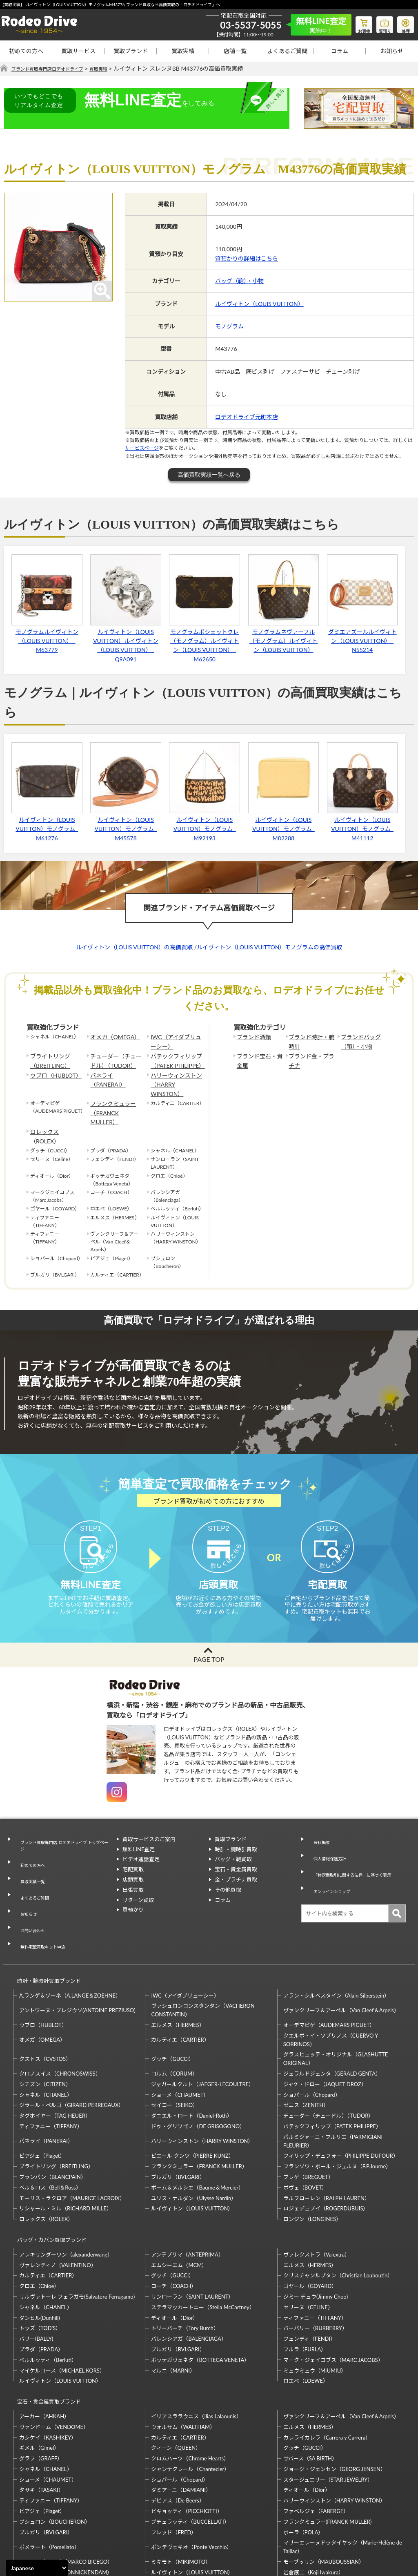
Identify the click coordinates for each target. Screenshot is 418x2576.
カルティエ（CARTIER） (180, 1977)
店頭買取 (133, 1864)
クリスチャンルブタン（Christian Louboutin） (338, 2205)
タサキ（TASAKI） (41, 2412)
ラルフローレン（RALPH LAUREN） (326, 2135)
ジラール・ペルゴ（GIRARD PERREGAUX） (71, 2043)
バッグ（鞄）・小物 (239, 281)
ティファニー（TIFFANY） (50, 2063)
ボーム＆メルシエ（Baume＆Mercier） (197, 2125)
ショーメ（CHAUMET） (180, 2032)
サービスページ (142, 448)
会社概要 (317, 1824)
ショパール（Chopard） (311, 2032)
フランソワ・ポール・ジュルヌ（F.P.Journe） (337, 2104)
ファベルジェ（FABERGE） (316, 2433)
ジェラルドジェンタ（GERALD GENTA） (332, 2011)
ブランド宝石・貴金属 (259, 1058)
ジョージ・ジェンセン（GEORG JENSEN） (334, 2391)
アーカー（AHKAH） (44, 2338)
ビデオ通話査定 (141, 1844)
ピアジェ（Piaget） (42, 2093)
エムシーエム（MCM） (179, 2195)
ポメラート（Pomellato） (49, 2469)
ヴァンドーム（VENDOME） (54, 2349)
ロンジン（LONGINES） (312, 2156)
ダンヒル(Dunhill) (39, 2247)
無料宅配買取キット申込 (43, 1893)
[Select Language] (37, 2568)
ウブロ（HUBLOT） (52, 1070)
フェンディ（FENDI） (309, 2269)
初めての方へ (26, 50)
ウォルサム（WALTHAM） (183, 2349)
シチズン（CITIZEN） (45, 2021)
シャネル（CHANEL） (45, 2032)
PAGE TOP (208, 1644)
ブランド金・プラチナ (311, 1058)
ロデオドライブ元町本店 (246, 416)
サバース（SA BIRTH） (310, 2380)
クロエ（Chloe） (39, 2216)
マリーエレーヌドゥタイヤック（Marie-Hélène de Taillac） (342, 2469)
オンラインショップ (331, 1862)
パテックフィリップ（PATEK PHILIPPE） (174, 1058)
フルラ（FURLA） (305, 2279)
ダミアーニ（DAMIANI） (181, 2412)
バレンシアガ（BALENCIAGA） (188, 2269)
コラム (339, 50)
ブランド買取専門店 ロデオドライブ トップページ (63, 1828)
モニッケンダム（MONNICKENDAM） (65, 2494)
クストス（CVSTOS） (45, 1996)
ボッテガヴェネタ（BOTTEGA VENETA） (200, 2289)
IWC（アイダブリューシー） (175, 1041)
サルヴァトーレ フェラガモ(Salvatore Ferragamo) (77, 2226)
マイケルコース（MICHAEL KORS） (62, 2300)
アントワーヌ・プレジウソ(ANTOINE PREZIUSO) (77, 1947)
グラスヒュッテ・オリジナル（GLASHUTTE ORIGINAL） (335, 1996)
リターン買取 (138, 1885)
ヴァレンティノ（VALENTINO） (57, 2195)
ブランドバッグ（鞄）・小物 (358, 1041)
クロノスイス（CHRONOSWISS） (60, 2011)
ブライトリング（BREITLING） (47, 1058)
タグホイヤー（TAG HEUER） (55, 2053)
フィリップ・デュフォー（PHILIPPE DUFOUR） (340, 2093)
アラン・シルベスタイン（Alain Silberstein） (336, 1933)
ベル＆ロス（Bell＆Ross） (50, 2125)
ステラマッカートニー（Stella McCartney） (202, 2237)
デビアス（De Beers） (177, 2423)
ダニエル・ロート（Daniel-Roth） (191, 2053)
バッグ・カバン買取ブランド (48, 2173)
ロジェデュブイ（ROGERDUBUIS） (326, 2146)
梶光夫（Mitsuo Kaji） (45, 2505)
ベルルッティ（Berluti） (48, 2289)
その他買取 (228, 1874)
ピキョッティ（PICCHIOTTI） (186, 2433)
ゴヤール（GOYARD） (310, 2216)
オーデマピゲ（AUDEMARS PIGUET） (329, 1962)
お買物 (355, 22)
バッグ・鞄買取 (233, 1844)
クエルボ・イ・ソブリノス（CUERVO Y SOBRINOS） (330, 1977)
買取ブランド (130, 50)
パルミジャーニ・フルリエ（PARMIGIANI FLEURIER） (332, 2078)
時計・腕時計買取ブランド (45, 1921)
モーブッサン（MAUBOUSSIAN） (323, 2484)
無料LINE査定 (138, 1834)
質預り (379, 22)
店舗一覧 (235, 50)
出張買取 (133, 1874)
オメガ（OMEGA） (111, 1037)
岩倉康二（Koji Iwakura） (313, 2494)
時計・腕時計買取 (236, 1834)
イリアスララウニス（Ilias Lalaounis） (196, 2338)
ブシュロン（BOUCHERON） (54, 2444)
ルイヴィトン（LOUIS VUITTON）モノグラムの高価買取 (269, 947)
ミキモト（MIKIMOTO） (181, 2484)
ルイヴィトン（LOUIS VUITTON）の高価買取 (134, 947)
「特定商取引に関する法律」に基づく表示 (354, 1848)
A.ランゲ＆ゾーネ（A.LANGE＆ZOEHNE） (70, 1933)
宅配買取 (133, 1854)
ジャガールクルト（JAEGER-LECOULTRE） (202, 2021)
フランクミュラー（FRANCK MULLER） (115, 1090)
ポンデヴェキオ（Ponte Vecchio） (191, 2469)
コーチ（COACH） (173, 2216)
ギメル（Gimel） (39, 2370)
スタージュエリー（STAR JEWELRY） (328, 2402)
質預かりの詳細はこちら (246, 258)
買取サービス (78, 50)
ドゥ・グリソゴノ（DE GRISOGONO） (198, 2063)
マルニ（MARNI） (173, 2300)
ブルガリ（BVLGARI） (178, 2114)
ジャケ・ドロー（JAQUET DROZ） (325, 2021)
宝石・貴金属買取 (236, 1854)
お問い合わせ (30, 1883)
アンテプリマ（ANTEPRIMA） (187, 2184)
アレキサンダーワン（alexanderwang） (66, 2184)
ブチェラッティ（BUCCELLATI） (190, 2444)
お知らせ (391, 50)
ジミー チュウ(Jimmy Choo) (315, 2226)
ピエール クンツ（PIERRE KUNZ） (192, 2093)
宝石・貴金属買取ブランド (45, 2327)
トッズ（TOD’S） (40, 2258)
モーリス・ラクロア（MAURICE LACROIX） (72, 2135)
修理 (404, 22)
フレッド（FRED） (173, 2454)
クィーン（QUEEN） (176, 2370)
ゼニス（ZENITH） (306, 2043)
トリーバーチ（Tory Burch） (184, 2258)
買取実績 (182, 50)
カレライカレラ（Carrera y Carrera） (327, 2360)
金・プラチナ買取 (236, 1864)
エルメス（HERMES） (177, 1962)
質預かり (133, 1895)
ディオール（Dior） (174, 2247)
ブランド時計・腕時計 (311, 1041)
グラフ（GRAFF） (40, 2380)
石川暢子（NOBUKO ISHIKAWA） (192, 2505)
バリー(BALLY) (36, 2269)
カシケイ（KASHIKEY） (47, 2360)
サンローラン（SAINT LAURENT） (192, 2226)
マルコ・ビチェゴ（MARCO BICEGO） (66, 2484)
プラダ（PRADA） (41, 2279)
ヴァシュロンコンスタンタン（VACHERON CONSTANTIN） (202, 1947)
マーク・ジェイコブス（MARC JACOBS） (333, 2289)
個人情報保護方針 (328, 1834)
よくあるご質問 (287, 50)
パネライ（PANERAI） (115, 1070)
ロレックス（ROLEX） (55, 1103)
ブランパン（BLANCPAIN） (52, 2114)
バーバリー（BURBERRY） (315, 2258)
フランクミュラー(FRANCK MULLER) (327, 2444)
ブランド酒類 (251, 1037)
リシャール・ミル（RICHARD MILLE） (65, 2146)
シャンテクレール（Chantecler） (190, 2391)
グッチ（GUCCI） (172, 1996)
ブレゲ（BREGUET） (308, 2114)
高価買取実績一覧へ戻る (209, 474)
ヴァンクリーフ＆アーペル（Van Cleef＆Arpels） (341, 1947)
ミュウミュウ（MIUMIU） (315, 2300)
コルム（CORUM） (174, 2011)
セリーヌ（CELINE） (308, 2237)
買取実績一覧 (30, 1852)
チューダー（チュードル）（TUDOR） (114, 1058)
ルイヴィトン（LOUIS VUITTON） (259, 303)
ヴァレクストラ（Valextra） (316, 2184)
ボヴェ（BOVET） (305, 2125)
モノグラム (229, 326)
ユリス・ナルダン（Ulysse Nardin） (193, 2135)
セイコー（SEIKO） (174, 2043)
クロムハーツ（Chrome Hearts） (190, 2380)
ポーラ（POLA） (303, 2454)
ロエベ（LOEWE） (305, 2311)
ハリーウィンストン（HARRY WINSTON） (176, 1074)
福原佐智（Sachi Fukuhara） (316, 2505)
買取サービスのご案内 (149, 1824)
